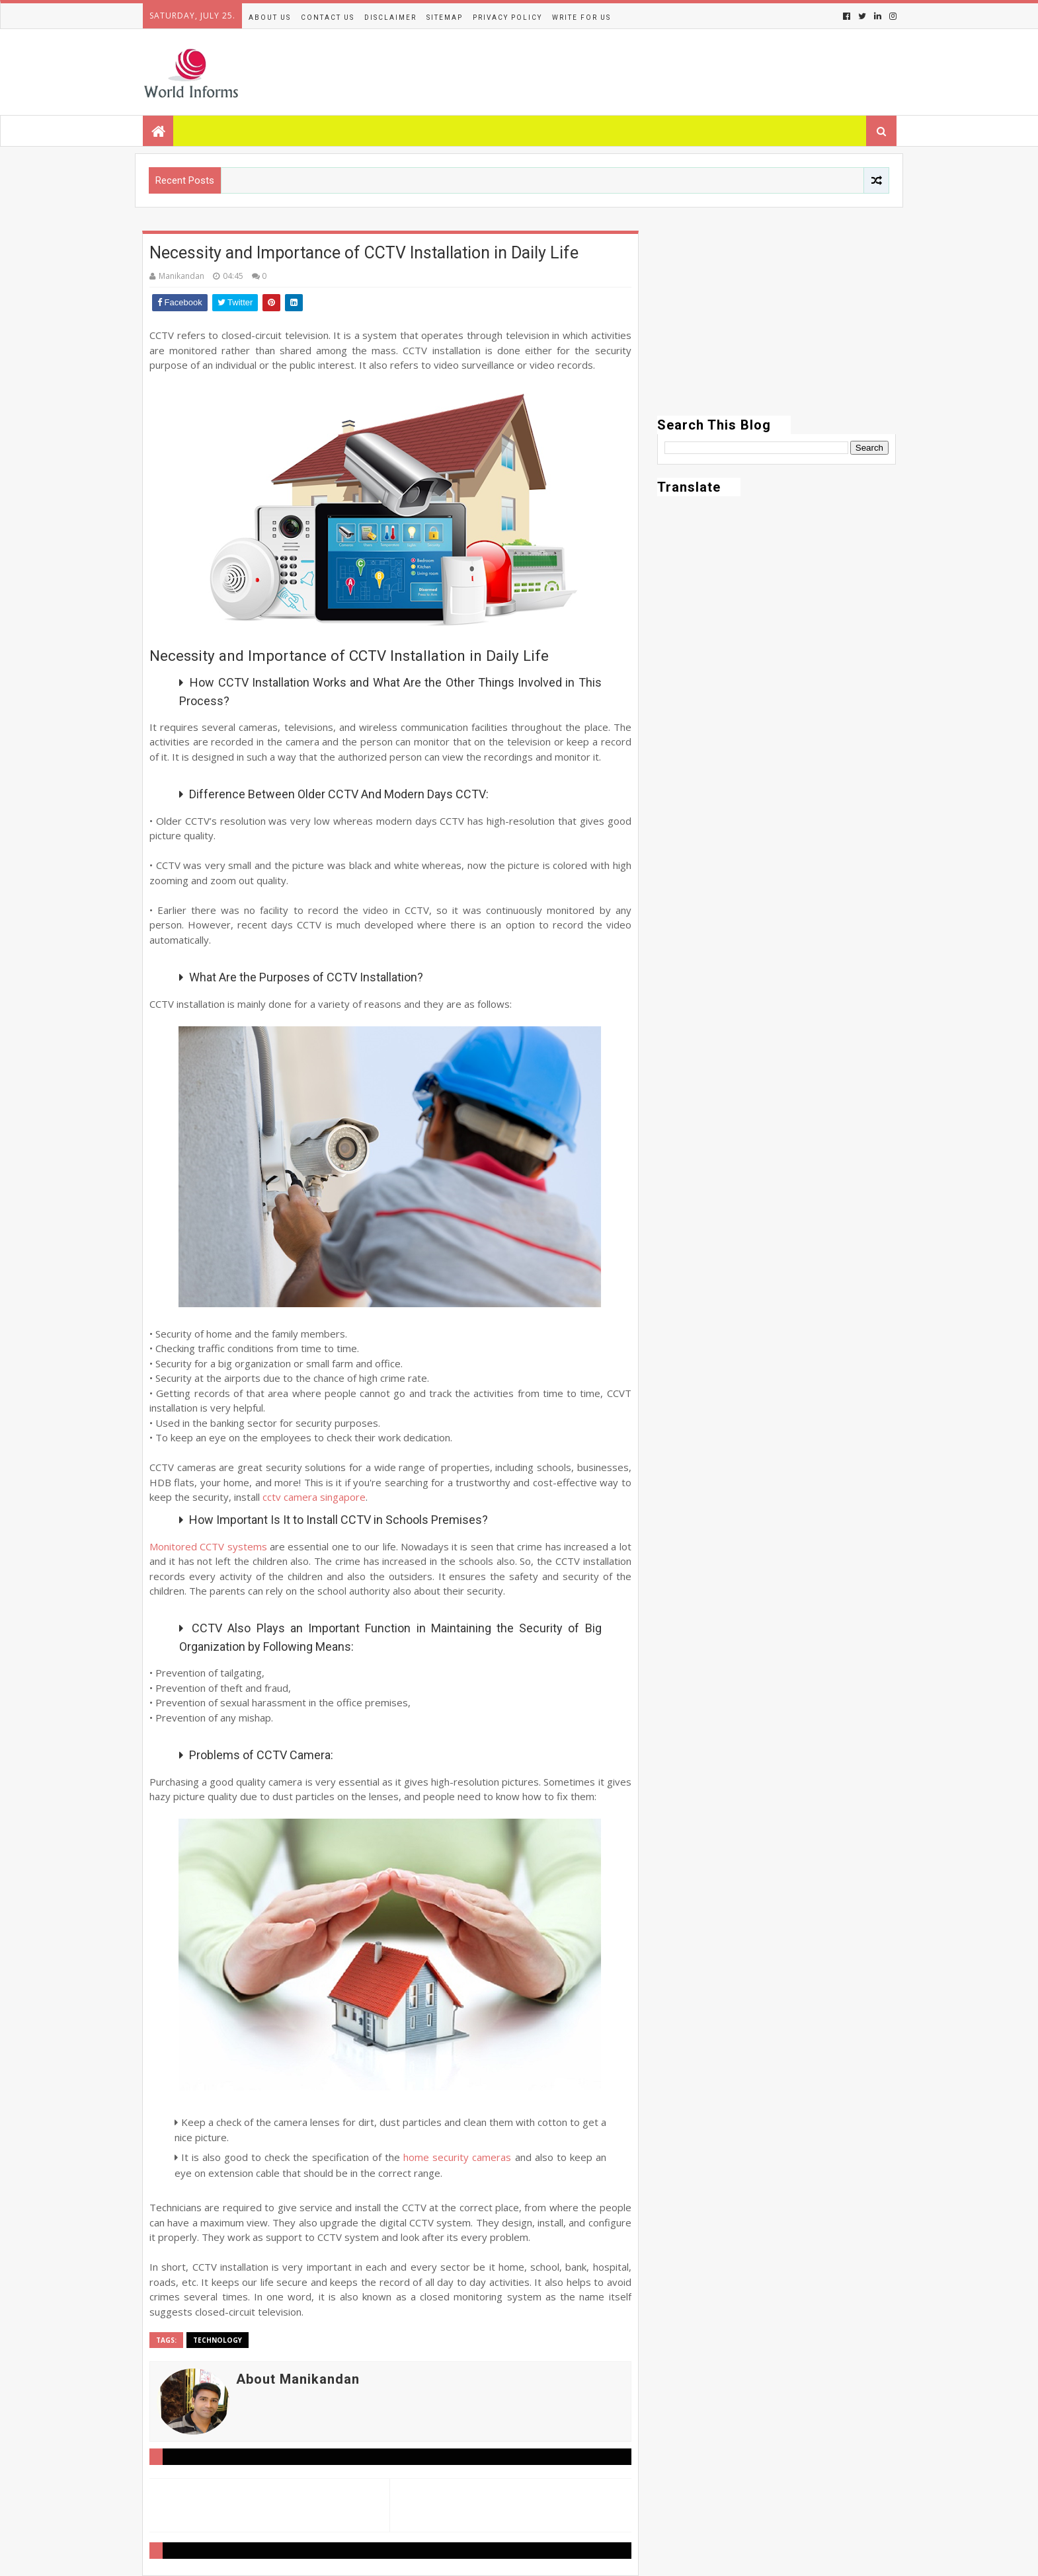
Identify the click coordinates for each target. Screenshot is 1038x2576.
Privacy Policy (507, 17)
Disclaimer (390, 17)
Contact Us (327, 17)
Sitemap (444, 17)
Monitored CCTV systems (208, 1546)
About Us (270, 17)
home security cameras (457, 2157)
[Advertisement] (776, 323)
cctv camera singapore (314, 1496)
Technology (217, 2340)
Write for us (581, 17)
